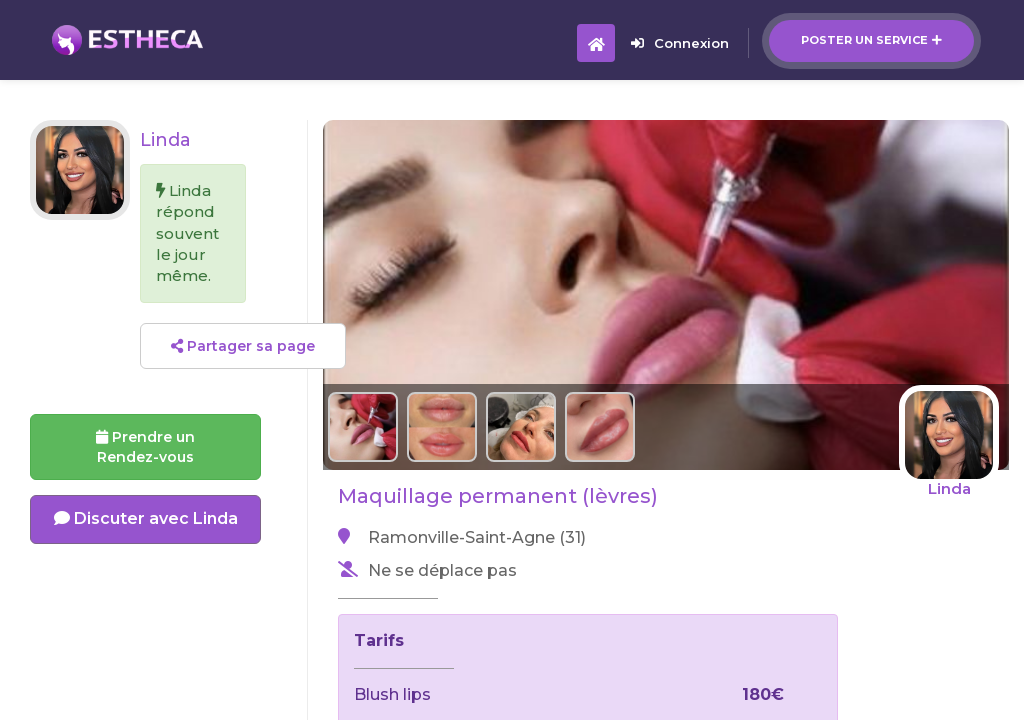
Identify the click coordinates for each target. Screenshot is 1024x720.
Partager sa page (243, 346)
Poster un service (871, 40)
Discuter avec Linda (146, 518)
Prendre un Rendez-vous (145, 447)
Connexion (680, 43)
